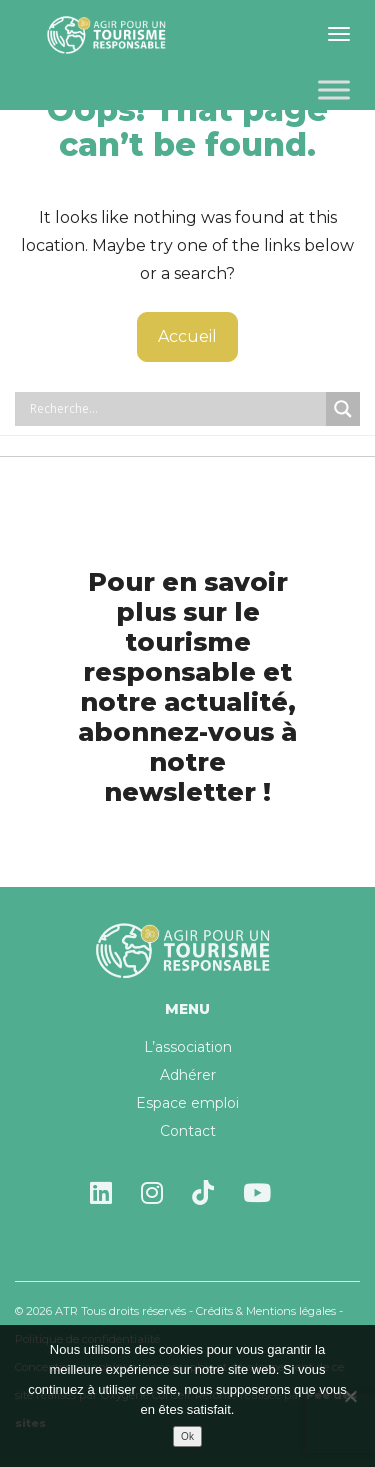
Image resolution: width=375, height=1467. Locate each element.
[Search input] (175, 409)
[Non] (350, 1396)
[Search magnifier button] (343, 409)
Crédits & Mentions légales (266, 1311)
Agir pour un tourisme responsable (110, 35)
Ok (187, 1436)
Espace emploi (187, 1103)
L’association (188, 1047)
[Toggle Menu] (334, 89)
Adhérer (188, 1075)
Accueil (187, 336)
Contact (188, 1131)
